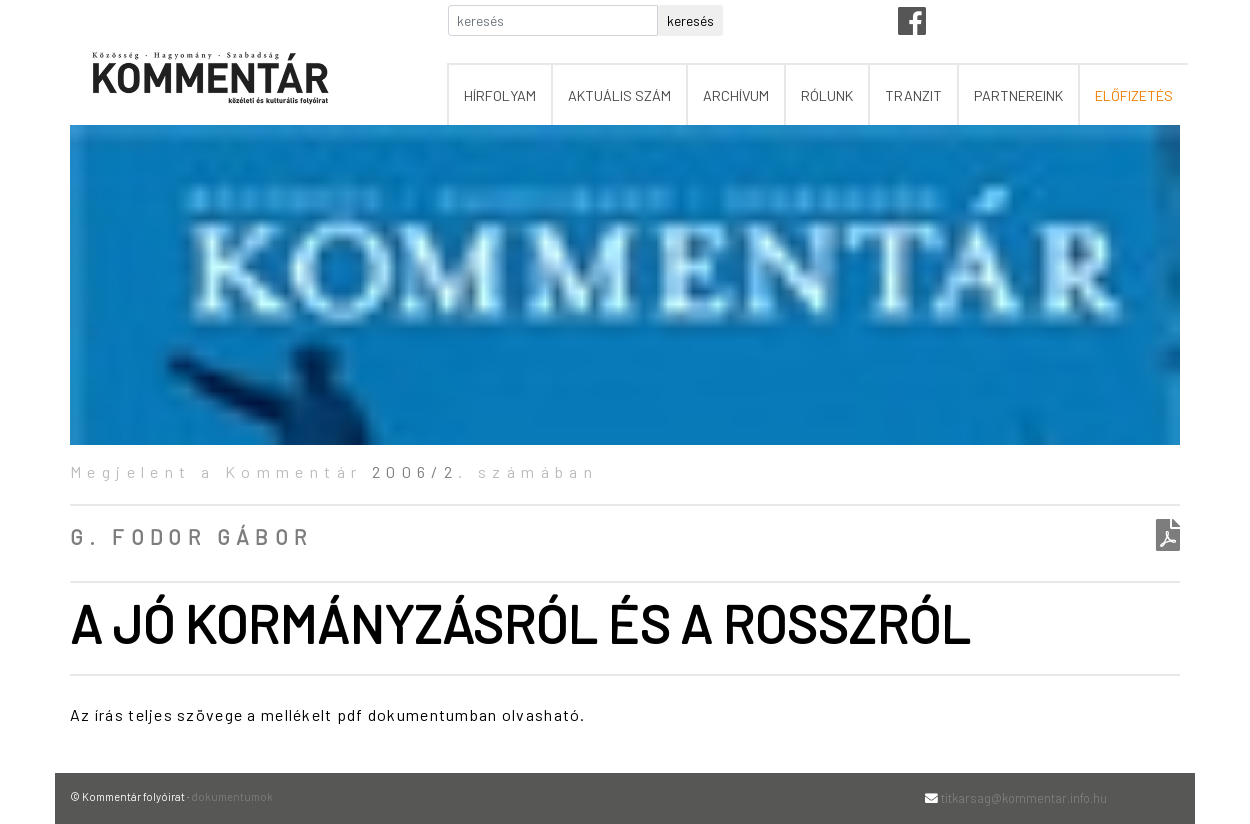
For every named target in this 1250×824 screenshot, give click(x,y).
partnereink (1018, 95)
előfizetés (1134, 95)
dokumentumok (232, 796)
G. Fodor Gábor (191, 536)
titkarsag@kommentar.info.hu (1024, 798)
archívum (736, 95)
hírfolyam (500, 95)
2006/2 (415, 471)
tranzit (913, 95)
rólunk (827, 95)
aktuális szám (619, 95)
